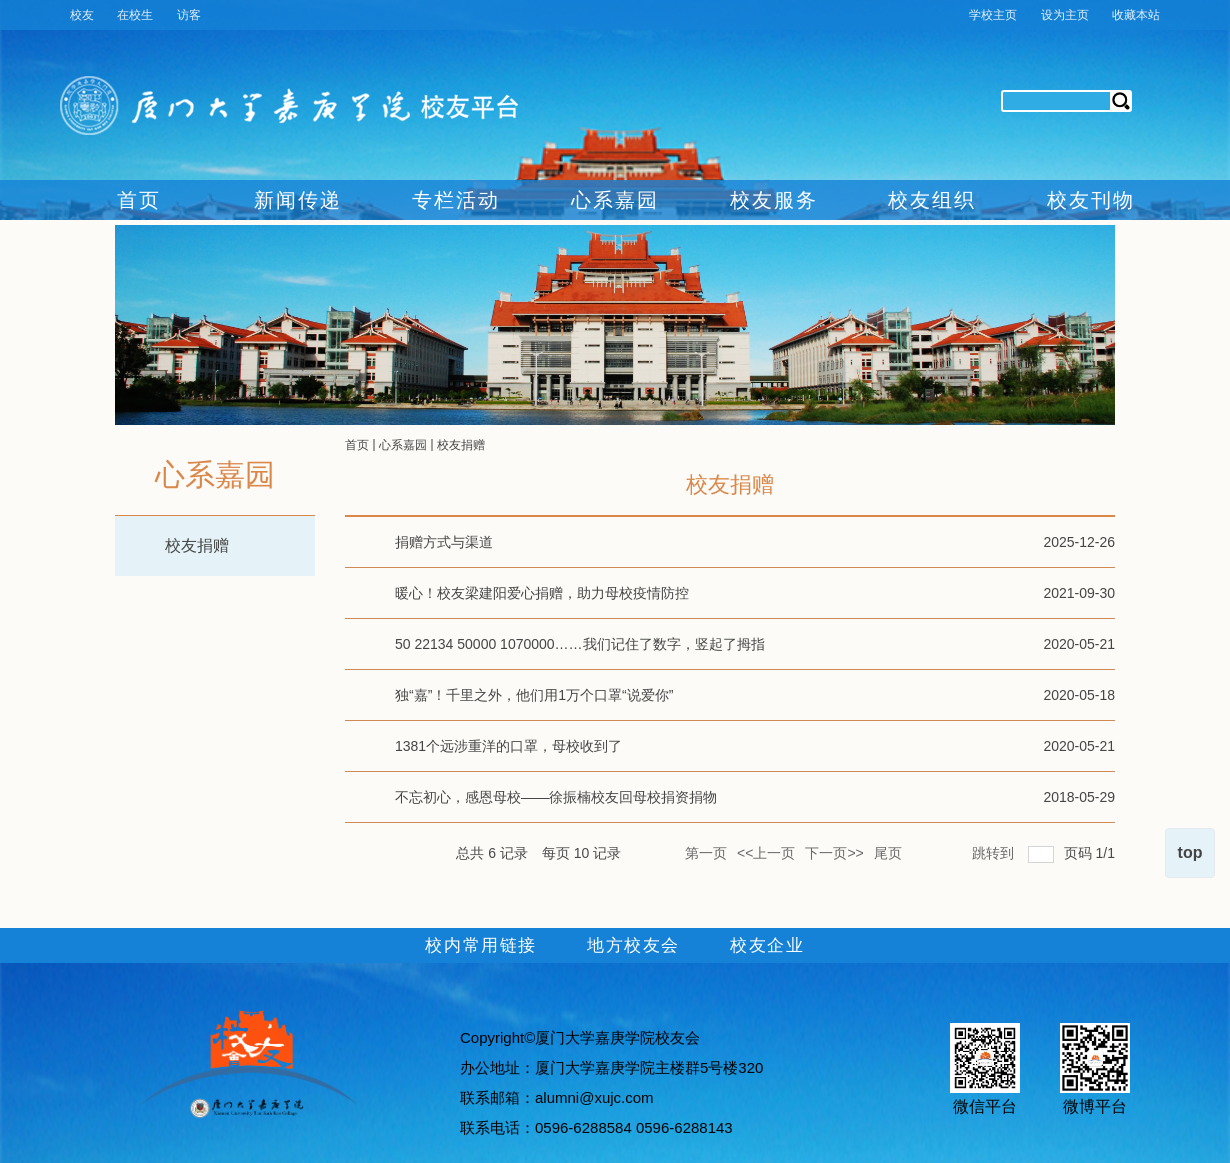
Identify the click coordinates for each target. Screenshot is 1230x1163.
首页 (139, 200)
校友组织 (932, 200)
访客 (189, 15)
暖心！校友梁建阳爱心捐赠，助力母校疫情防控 (542, 593)
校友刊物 (1091, 200)
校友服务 (774, 200)
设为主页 (1065, 15)
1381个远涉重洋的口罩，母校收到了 (508, 746)
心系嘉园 (615, 200)
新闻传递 (298, 200)
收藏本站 (1136, 15)
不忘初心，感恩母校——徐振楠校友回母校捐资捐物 (556, 797)
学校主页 (993, 15)
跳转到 (995, 849)
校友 (82, 15)
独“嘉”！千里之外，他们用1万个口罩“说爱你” (534, 695)
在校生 (135, 15)
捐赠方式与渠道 (444, 542)
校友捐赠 (197, 545)
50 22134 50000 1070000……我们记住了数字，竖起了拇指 (580, 644)
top (1190, 852)
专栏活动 (456, 200)
